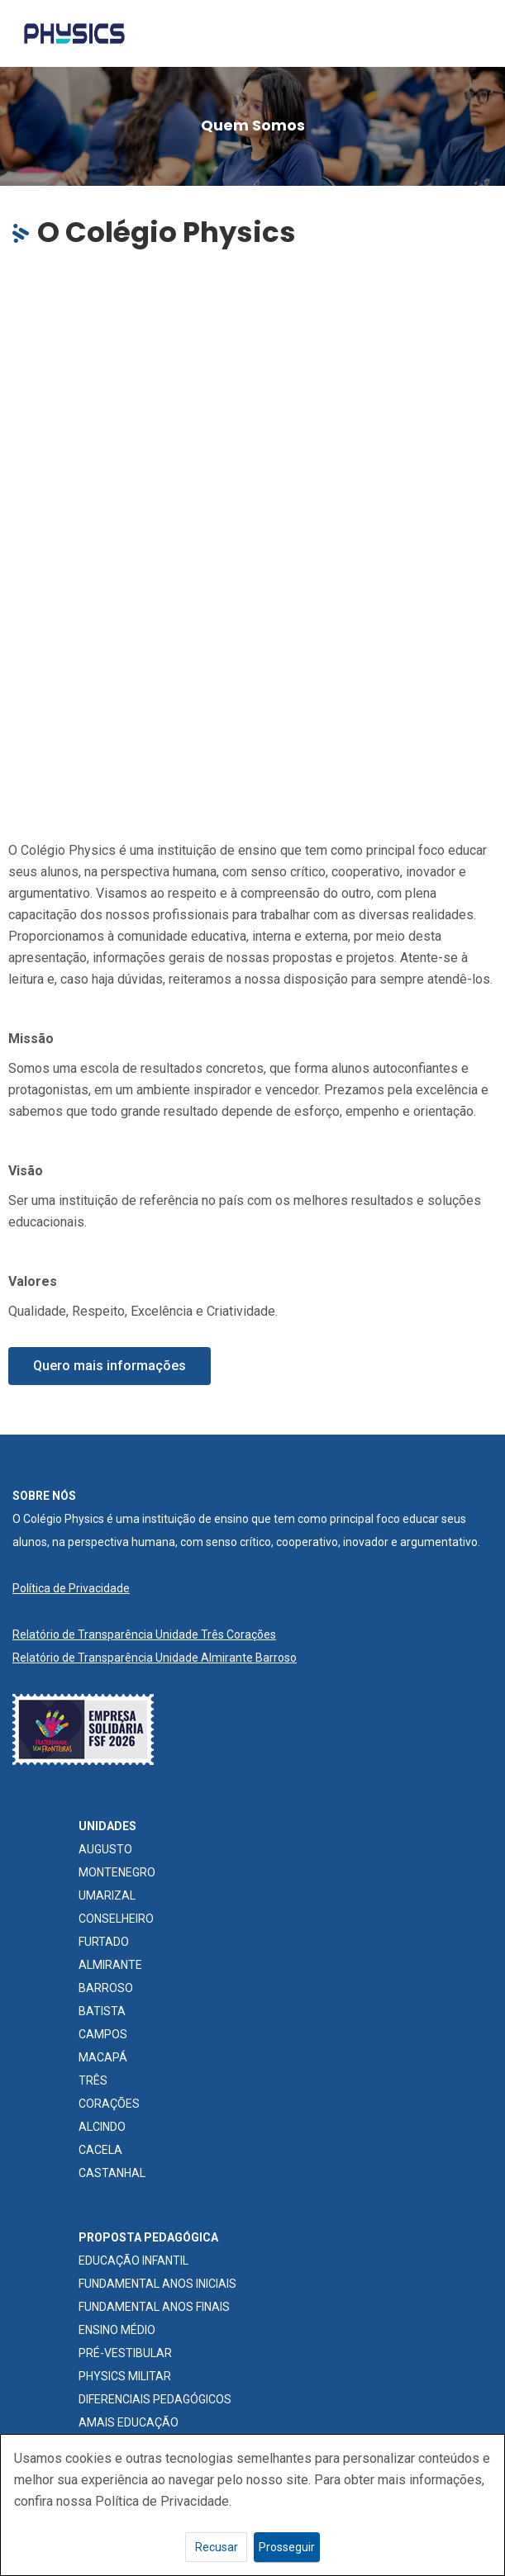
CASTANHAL (112, 2173)
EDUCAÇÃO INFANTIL (133, 2260)
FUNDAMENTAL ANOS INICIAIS (157, 2283)
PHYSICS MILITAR (125, 2376)
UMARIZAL (107, 1895)
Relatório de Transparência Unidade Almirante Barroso (154, 1657)
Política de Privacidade (71, 1588)
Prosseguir (287, 2547)
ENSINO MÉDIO (117, 2329)
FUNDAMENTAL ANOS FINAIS (154, 2306)
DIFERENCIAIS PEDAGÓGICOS (155, 2399)
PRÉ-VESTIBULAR (125, 2353)
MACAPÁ (103, 2057)
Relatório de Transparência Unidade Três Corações (144, 1634)
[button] (109, 1366)
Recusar (216, 2547)
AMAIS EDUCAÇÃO (129, 2422)
